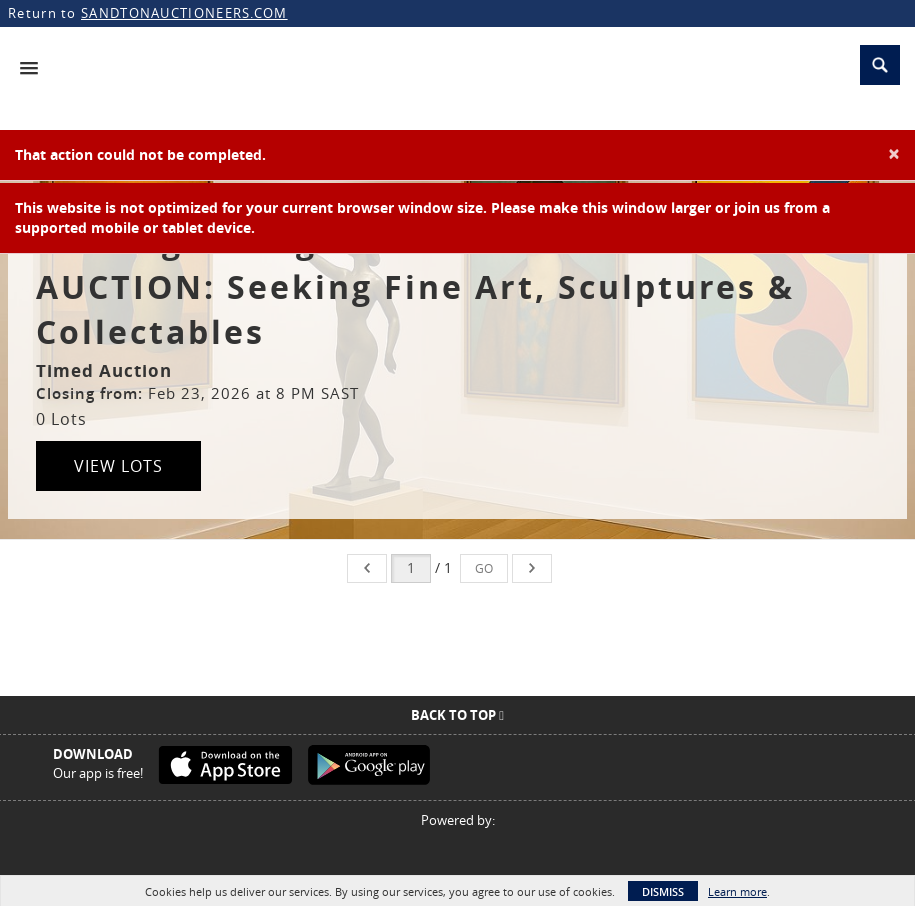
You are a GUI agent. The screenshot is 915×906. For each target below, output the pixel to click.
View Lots (118, 466)
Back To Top (457, 715)
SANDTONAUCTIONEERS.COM (184, 13)
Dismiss (663, 891)
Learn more (737, 891)
